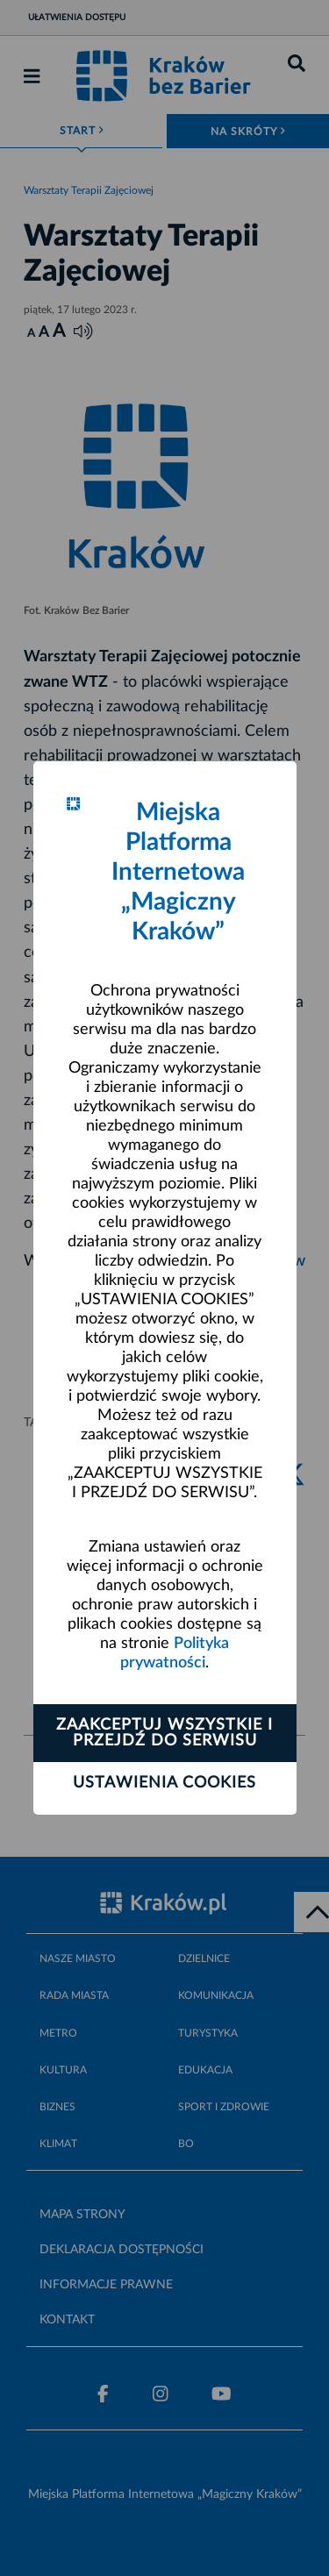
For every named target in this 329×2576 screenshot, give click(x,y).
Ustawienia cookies (164, 1783)
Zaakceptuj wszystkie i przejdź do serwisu (164, 1733)
